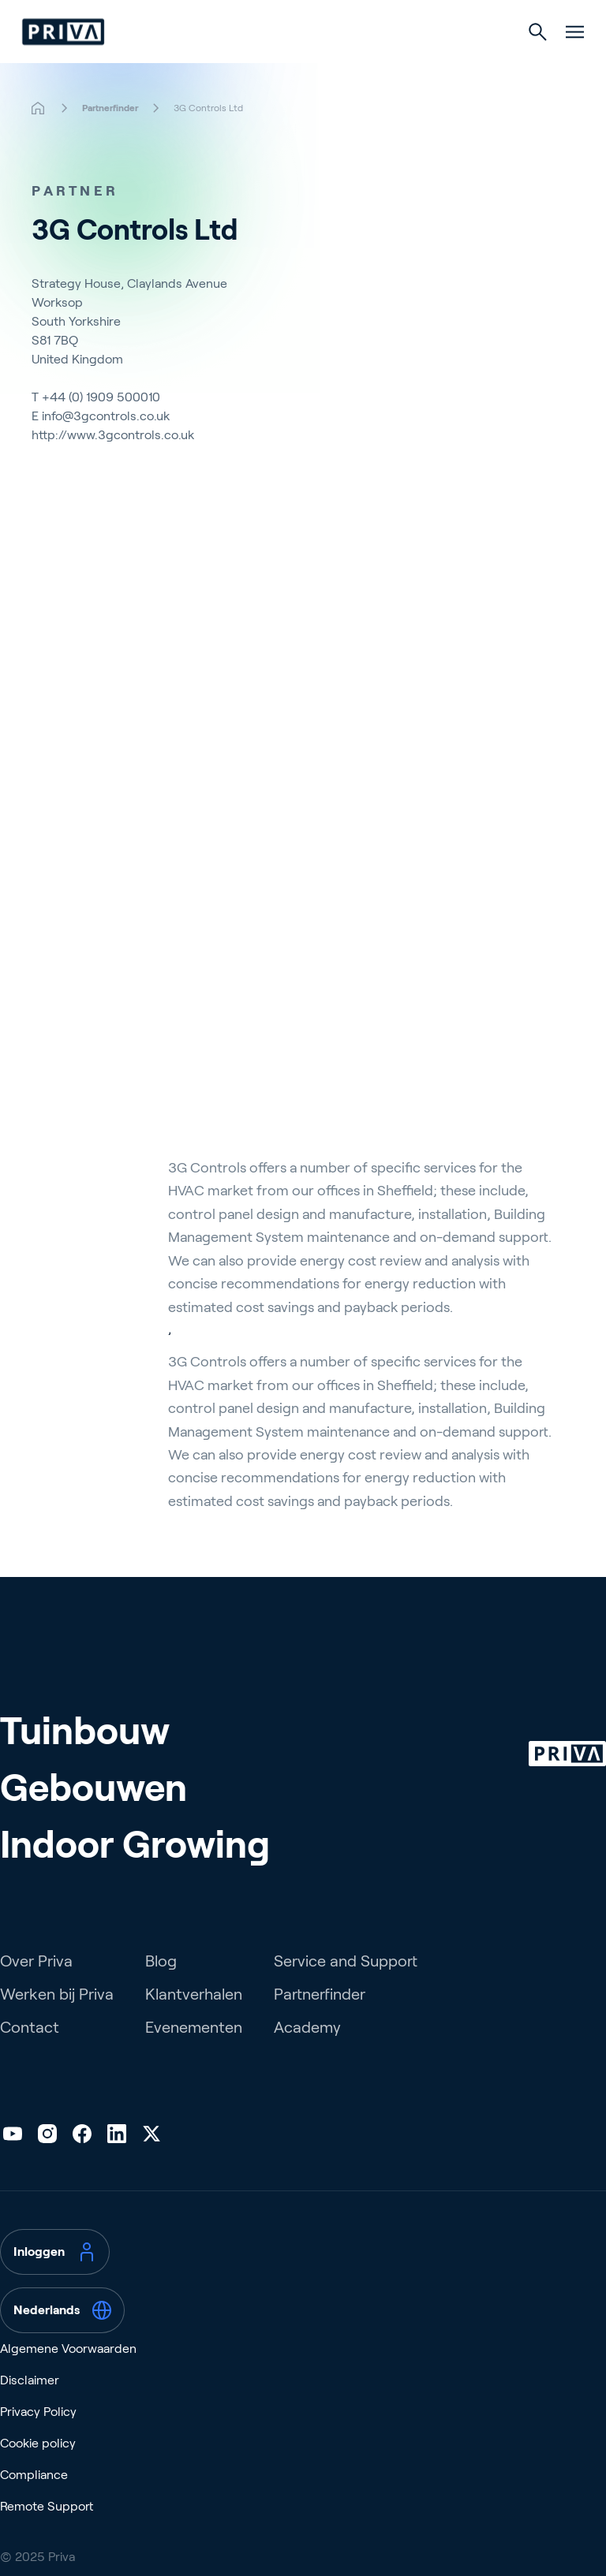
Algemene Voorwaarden (68, 2373)
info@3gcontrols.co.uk (106, 416)
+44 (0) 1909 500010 (101, 397)
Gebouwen (93, 1812)
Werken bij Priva (57, 2018)
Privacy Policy (38, 2436)
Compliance (34, 2499)
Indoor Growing (135, 1869)
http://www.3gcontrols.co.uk (113, 435)
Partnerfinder (319, 2018)
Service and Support (345, 1985)
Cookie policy (38, 2467)
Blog (161, 1985)
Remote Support (46, 2530)
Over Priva (36, 1985)
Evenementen (193, 2051)
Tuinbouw (85, 1755)
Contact (29, 2051)
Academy (307, 2051)
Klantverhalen (193, 2018)
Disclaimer (29, 2404)
